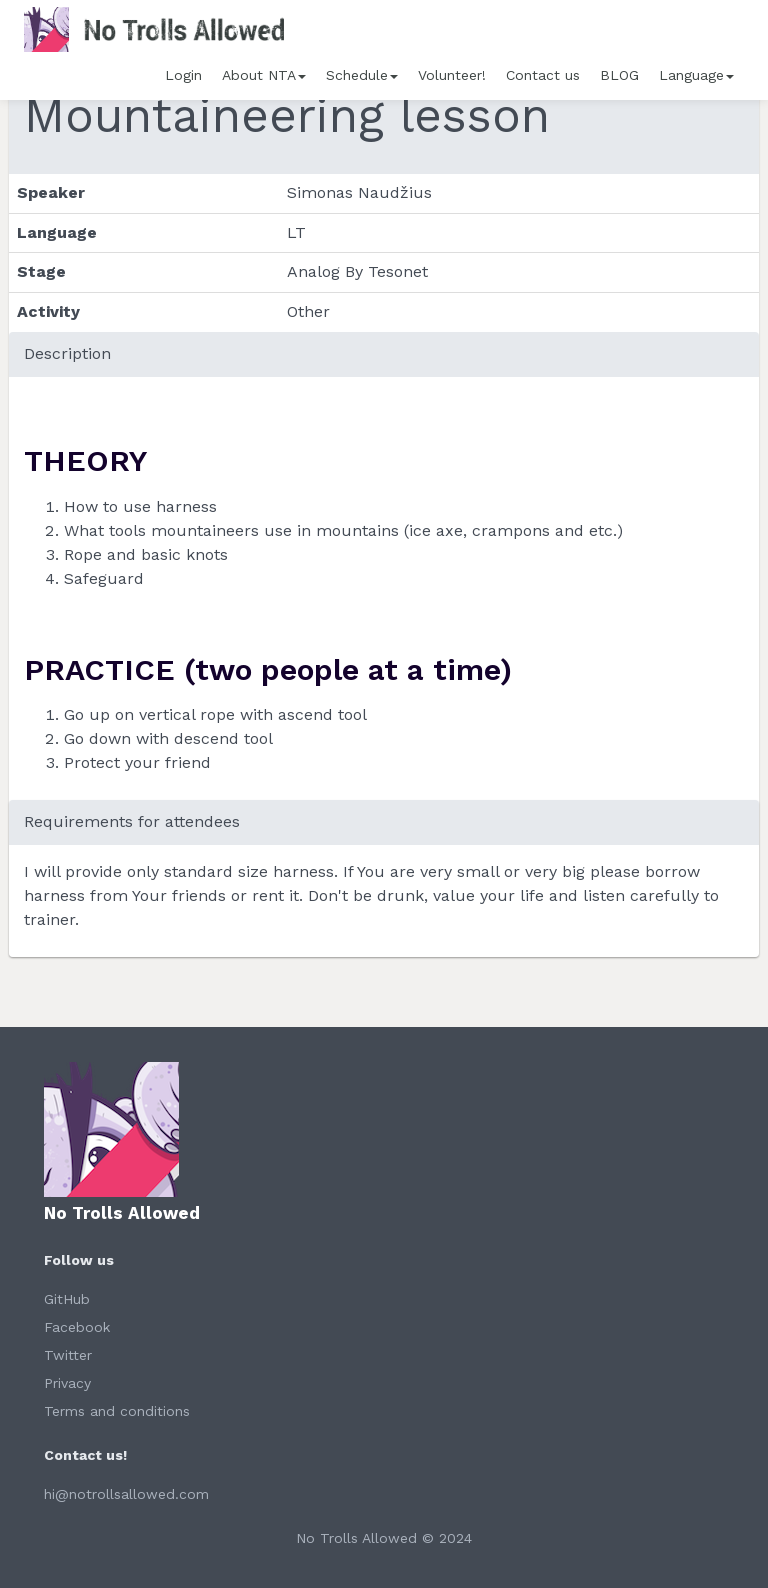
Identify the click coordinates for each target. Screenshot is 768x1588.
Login (183, 75)
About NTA (264, 75)
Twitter (68, 1355)
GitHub (67, 1299)
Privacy (67, 1383)
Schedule (362, 75)
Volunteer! (452, 75)
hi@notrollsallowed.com (126, 1494)
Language (696, 75)
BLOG (619, 75)
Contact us (543, 75)
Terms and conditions (117, 1411)
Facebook (77, 1327)
